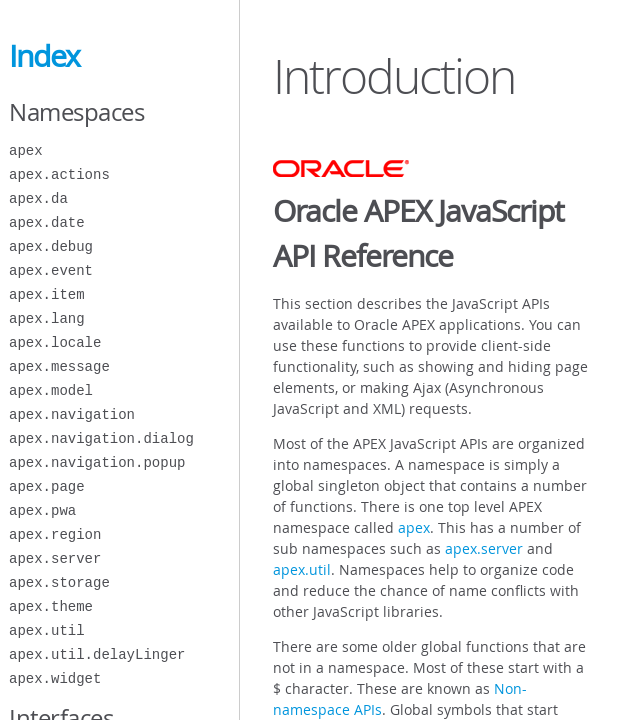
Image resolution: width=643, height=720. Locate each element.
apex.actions (59, 174)
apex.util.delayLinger (97, 654)
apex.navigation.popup (97, 462)
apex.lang (47, 318)
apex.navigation (72, 414)
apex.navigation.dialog (101, 438)
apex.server (55, 558)
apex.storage (59, 582)
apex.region (55, 534)
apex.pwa (42, 510)
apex (26, 150)
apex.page (47, 486)
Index (44, 56)
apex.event (51, 270)
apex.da (38, 198)
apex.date (47, 222)
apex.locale (55, 342)
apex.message (59, 366)
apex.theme (51, 606)
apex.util (47, 630)
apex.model (51, 390)
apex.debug (51, 246)
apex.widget (55, 678)
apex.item (47, 294)
